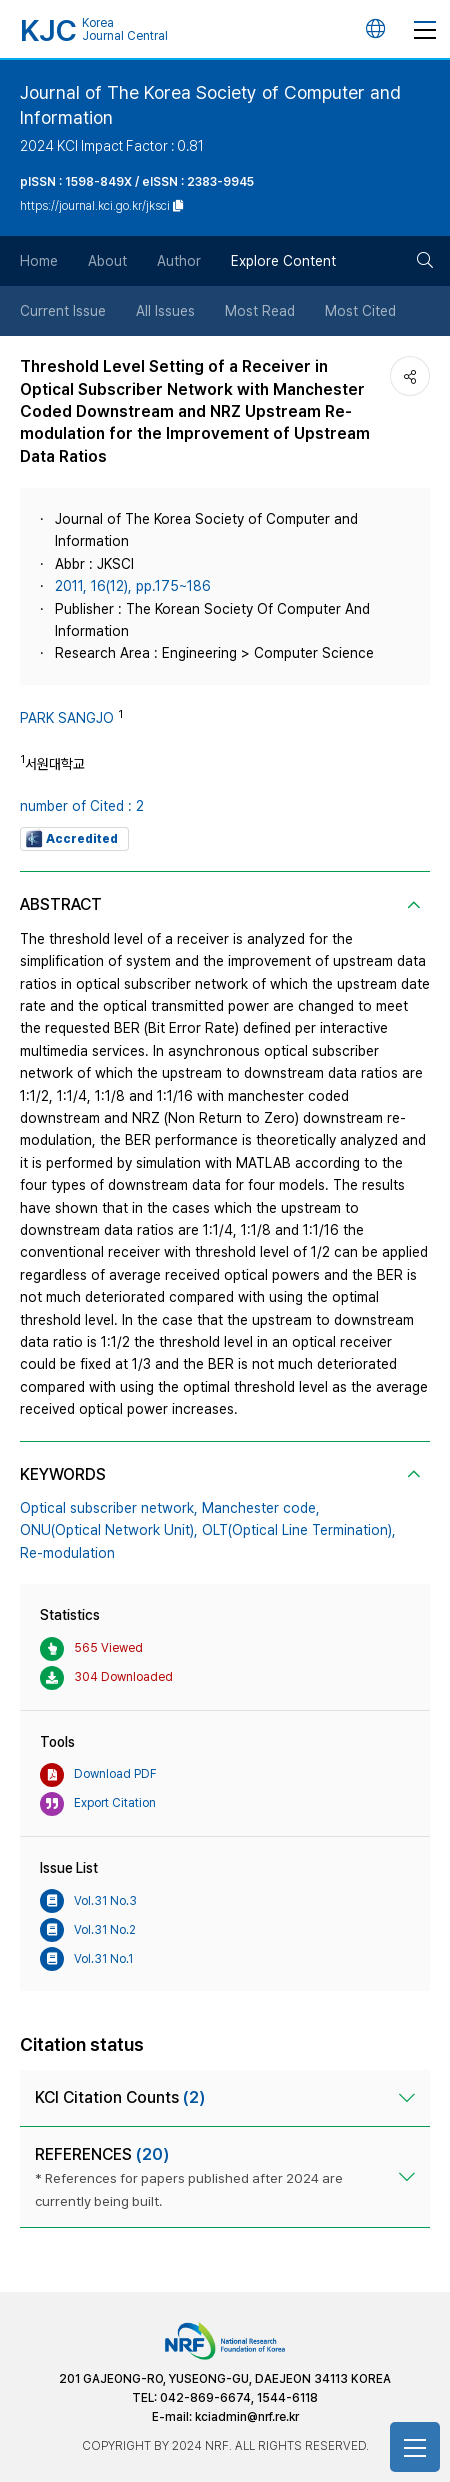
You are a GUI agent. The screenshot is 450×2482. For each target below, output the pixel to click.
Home (39, 261)
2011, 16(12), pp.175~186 (133, 586)
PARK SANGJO (67, 718)
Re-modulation (67, 1553)
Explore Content (283, 261)
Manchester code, (261, 1508)
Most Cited (360, 311)
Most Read (260, 311)
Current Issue (63, 311)
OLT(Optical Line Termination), (299, 1530)
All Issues (165, 311)
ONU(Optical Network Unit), (109, 1530)
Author (179, 261)
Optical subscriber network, (109, 1508)
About (107, 261)
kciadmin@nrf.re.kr (247, 2417)
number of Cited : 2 (82, 806)
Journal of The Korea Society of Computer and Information (210, 105)
